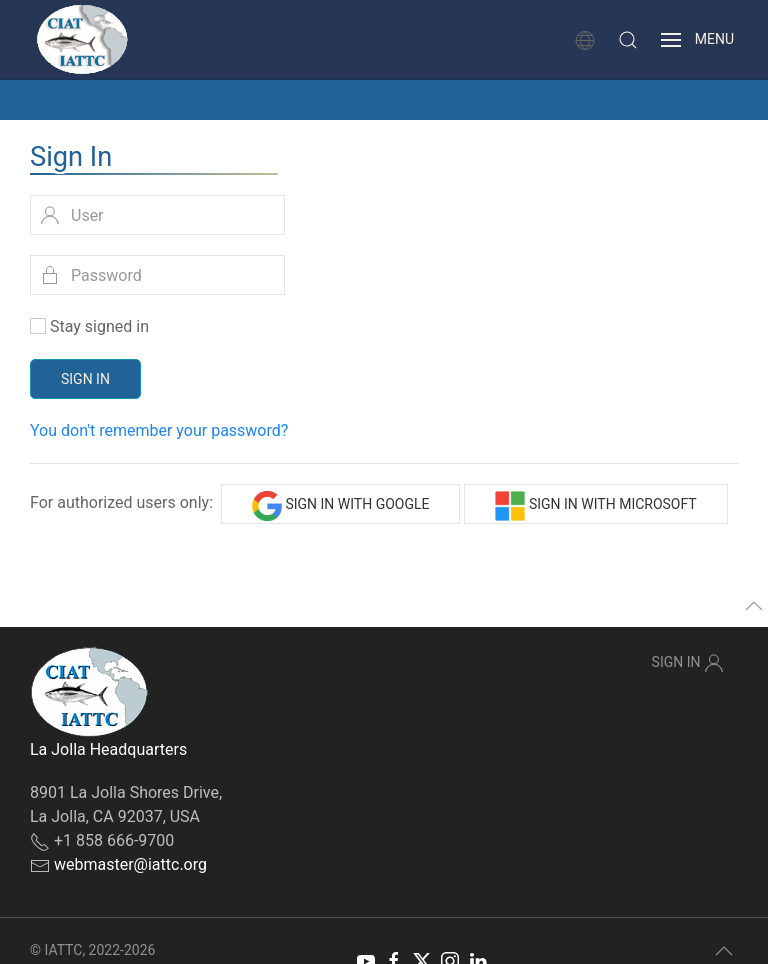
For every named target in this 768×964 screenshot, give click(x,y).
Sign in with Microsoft (595, 506)
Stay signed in (99, 326)
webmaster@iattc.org (130, 864)
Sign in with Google (341, 506)
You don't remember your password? (159, 430)
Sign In (85, 379)
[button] (628, 40)
